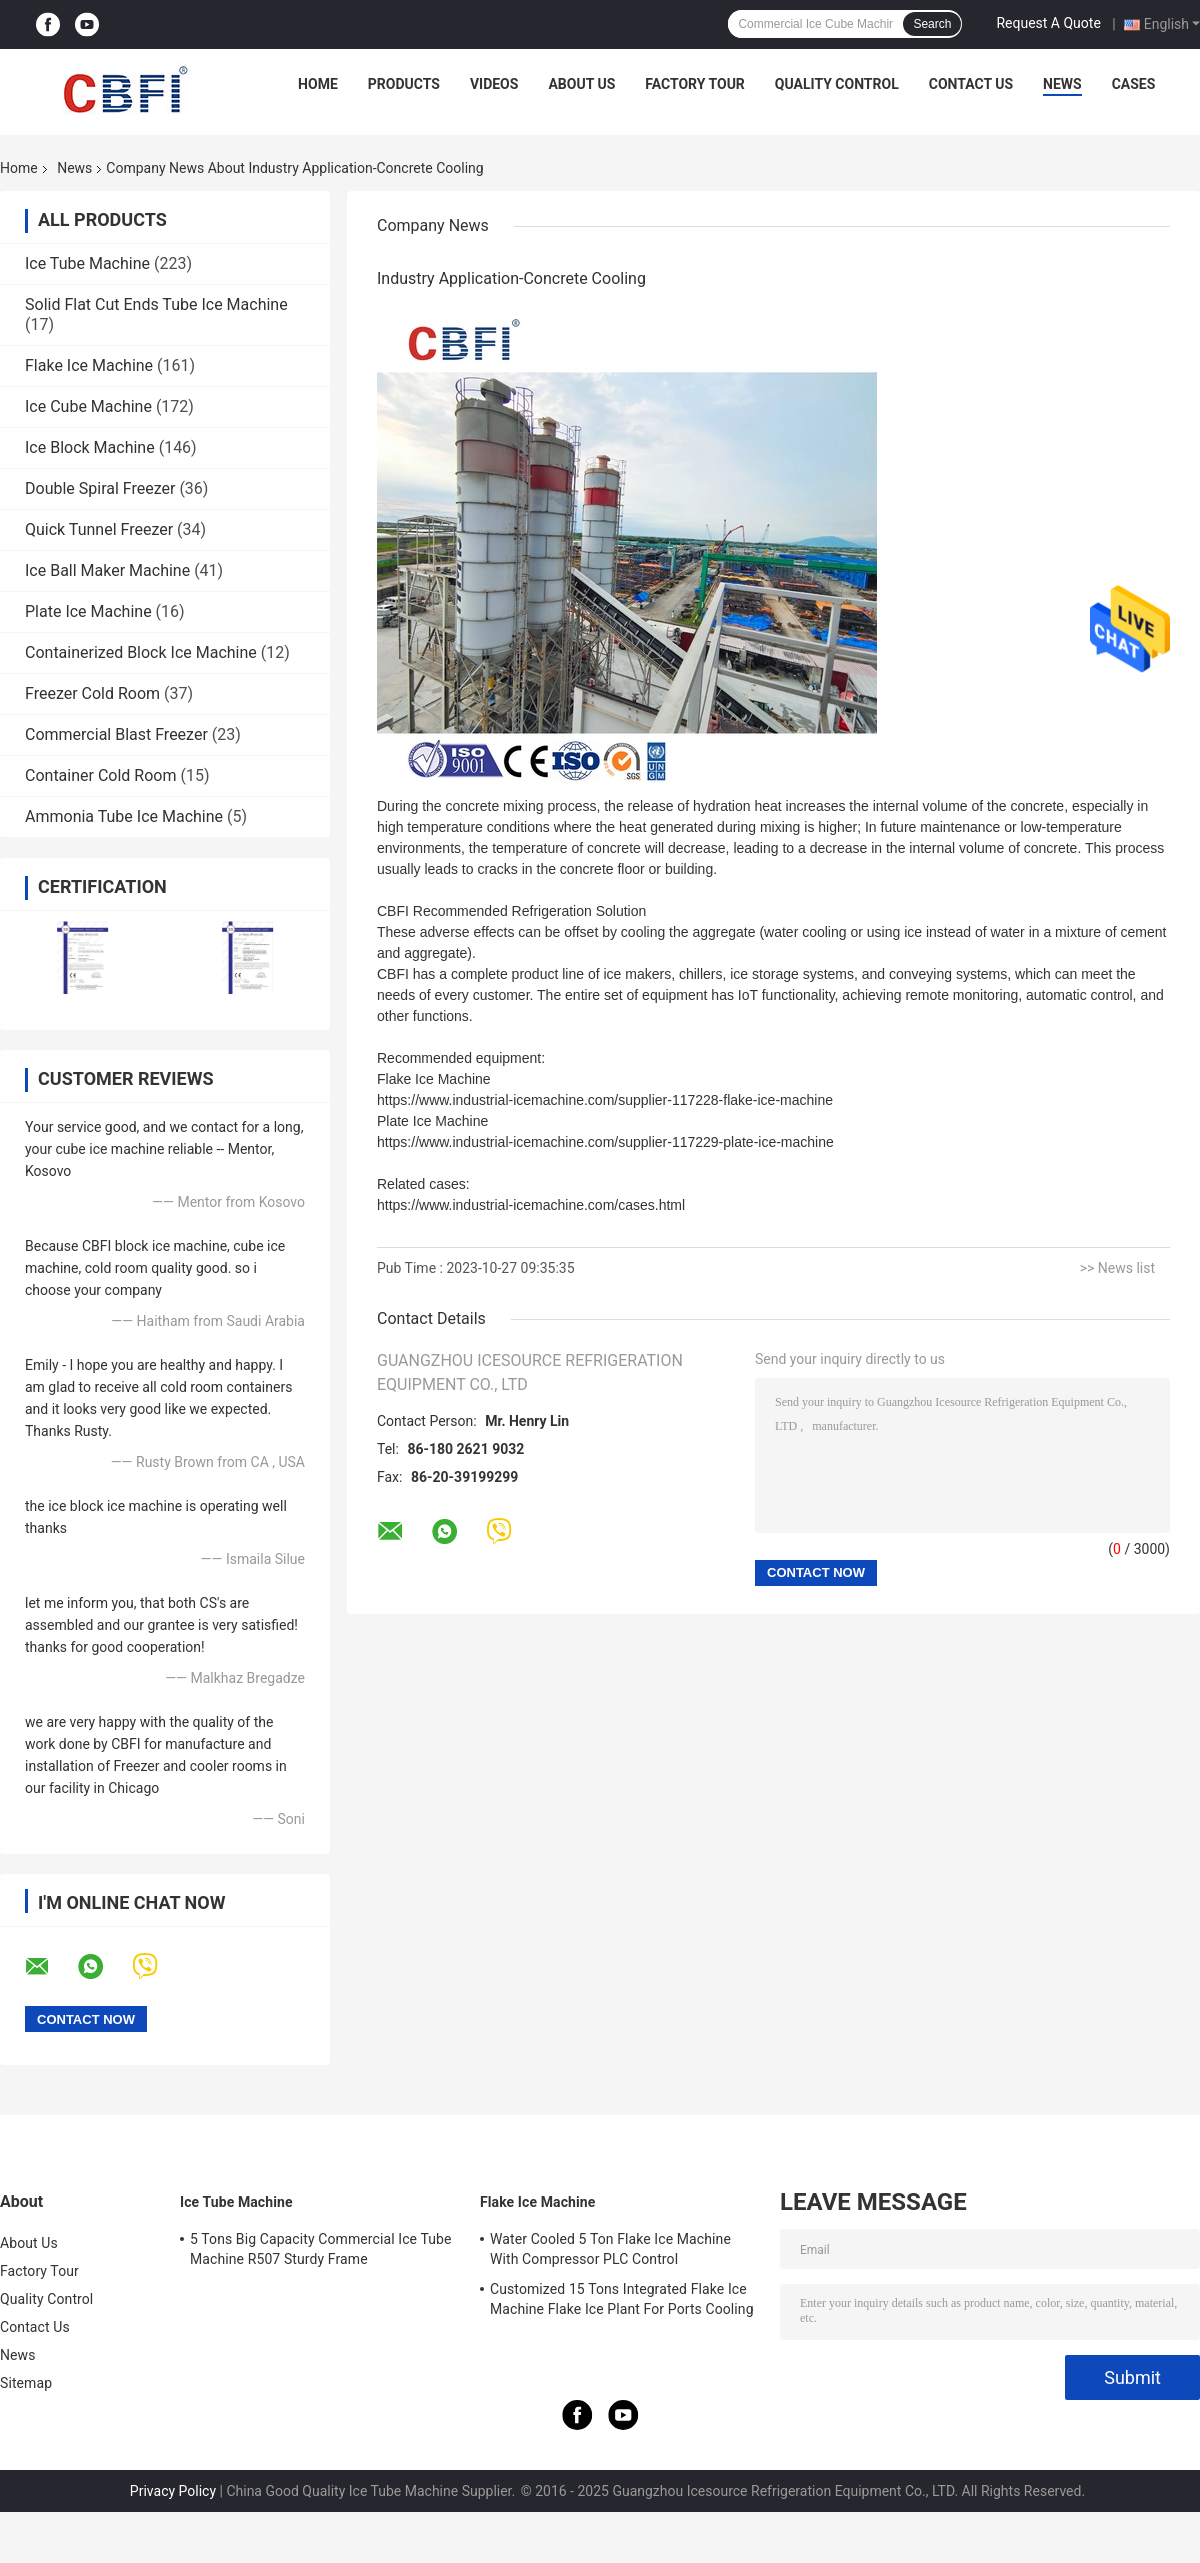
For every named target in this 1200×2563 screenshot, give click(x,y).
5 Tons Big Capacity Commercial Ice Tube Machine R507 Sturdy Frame (321, 2249)
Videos (494, 84)
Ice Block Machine (90, 447)
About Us (581, 84)
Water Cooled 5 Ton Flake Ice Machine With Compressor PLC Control (610, 2249)
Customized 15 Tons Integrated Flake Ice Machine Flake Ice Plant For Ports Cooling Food (622, 2302)
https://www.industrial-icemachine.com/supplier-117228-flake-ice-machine (605, 1100)
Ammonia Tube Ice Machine (124, 816)
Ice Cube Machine (88, 406)
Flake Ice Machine (89, 365)
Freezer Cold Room (92, 693)
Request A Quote (1048, 23)
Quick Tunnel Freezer (99, 529)
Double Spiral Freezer (100, 488)
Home (318, 84)
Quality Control (837, 84)
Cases (1134, 84)
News (1062, 84)
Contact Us (971, 84)
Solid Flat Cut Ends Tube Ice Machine (156, 304)
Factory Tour (695, 84)
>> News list (1117, 1268)
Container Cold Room (100, 775)
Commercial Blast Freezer (116, 734)
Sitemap (26, 2383)
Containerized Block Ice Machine (141, 652)
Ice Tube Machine (87, 263)
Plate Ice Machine (88, 611)
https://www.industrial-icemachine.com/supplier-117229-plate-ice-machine (605, 1142)
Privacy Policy (173, 2491)
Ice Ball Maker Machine (107, 570)
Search (932, 24)
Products (404, 84)
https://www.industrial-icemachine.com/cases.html (531, 1205)
